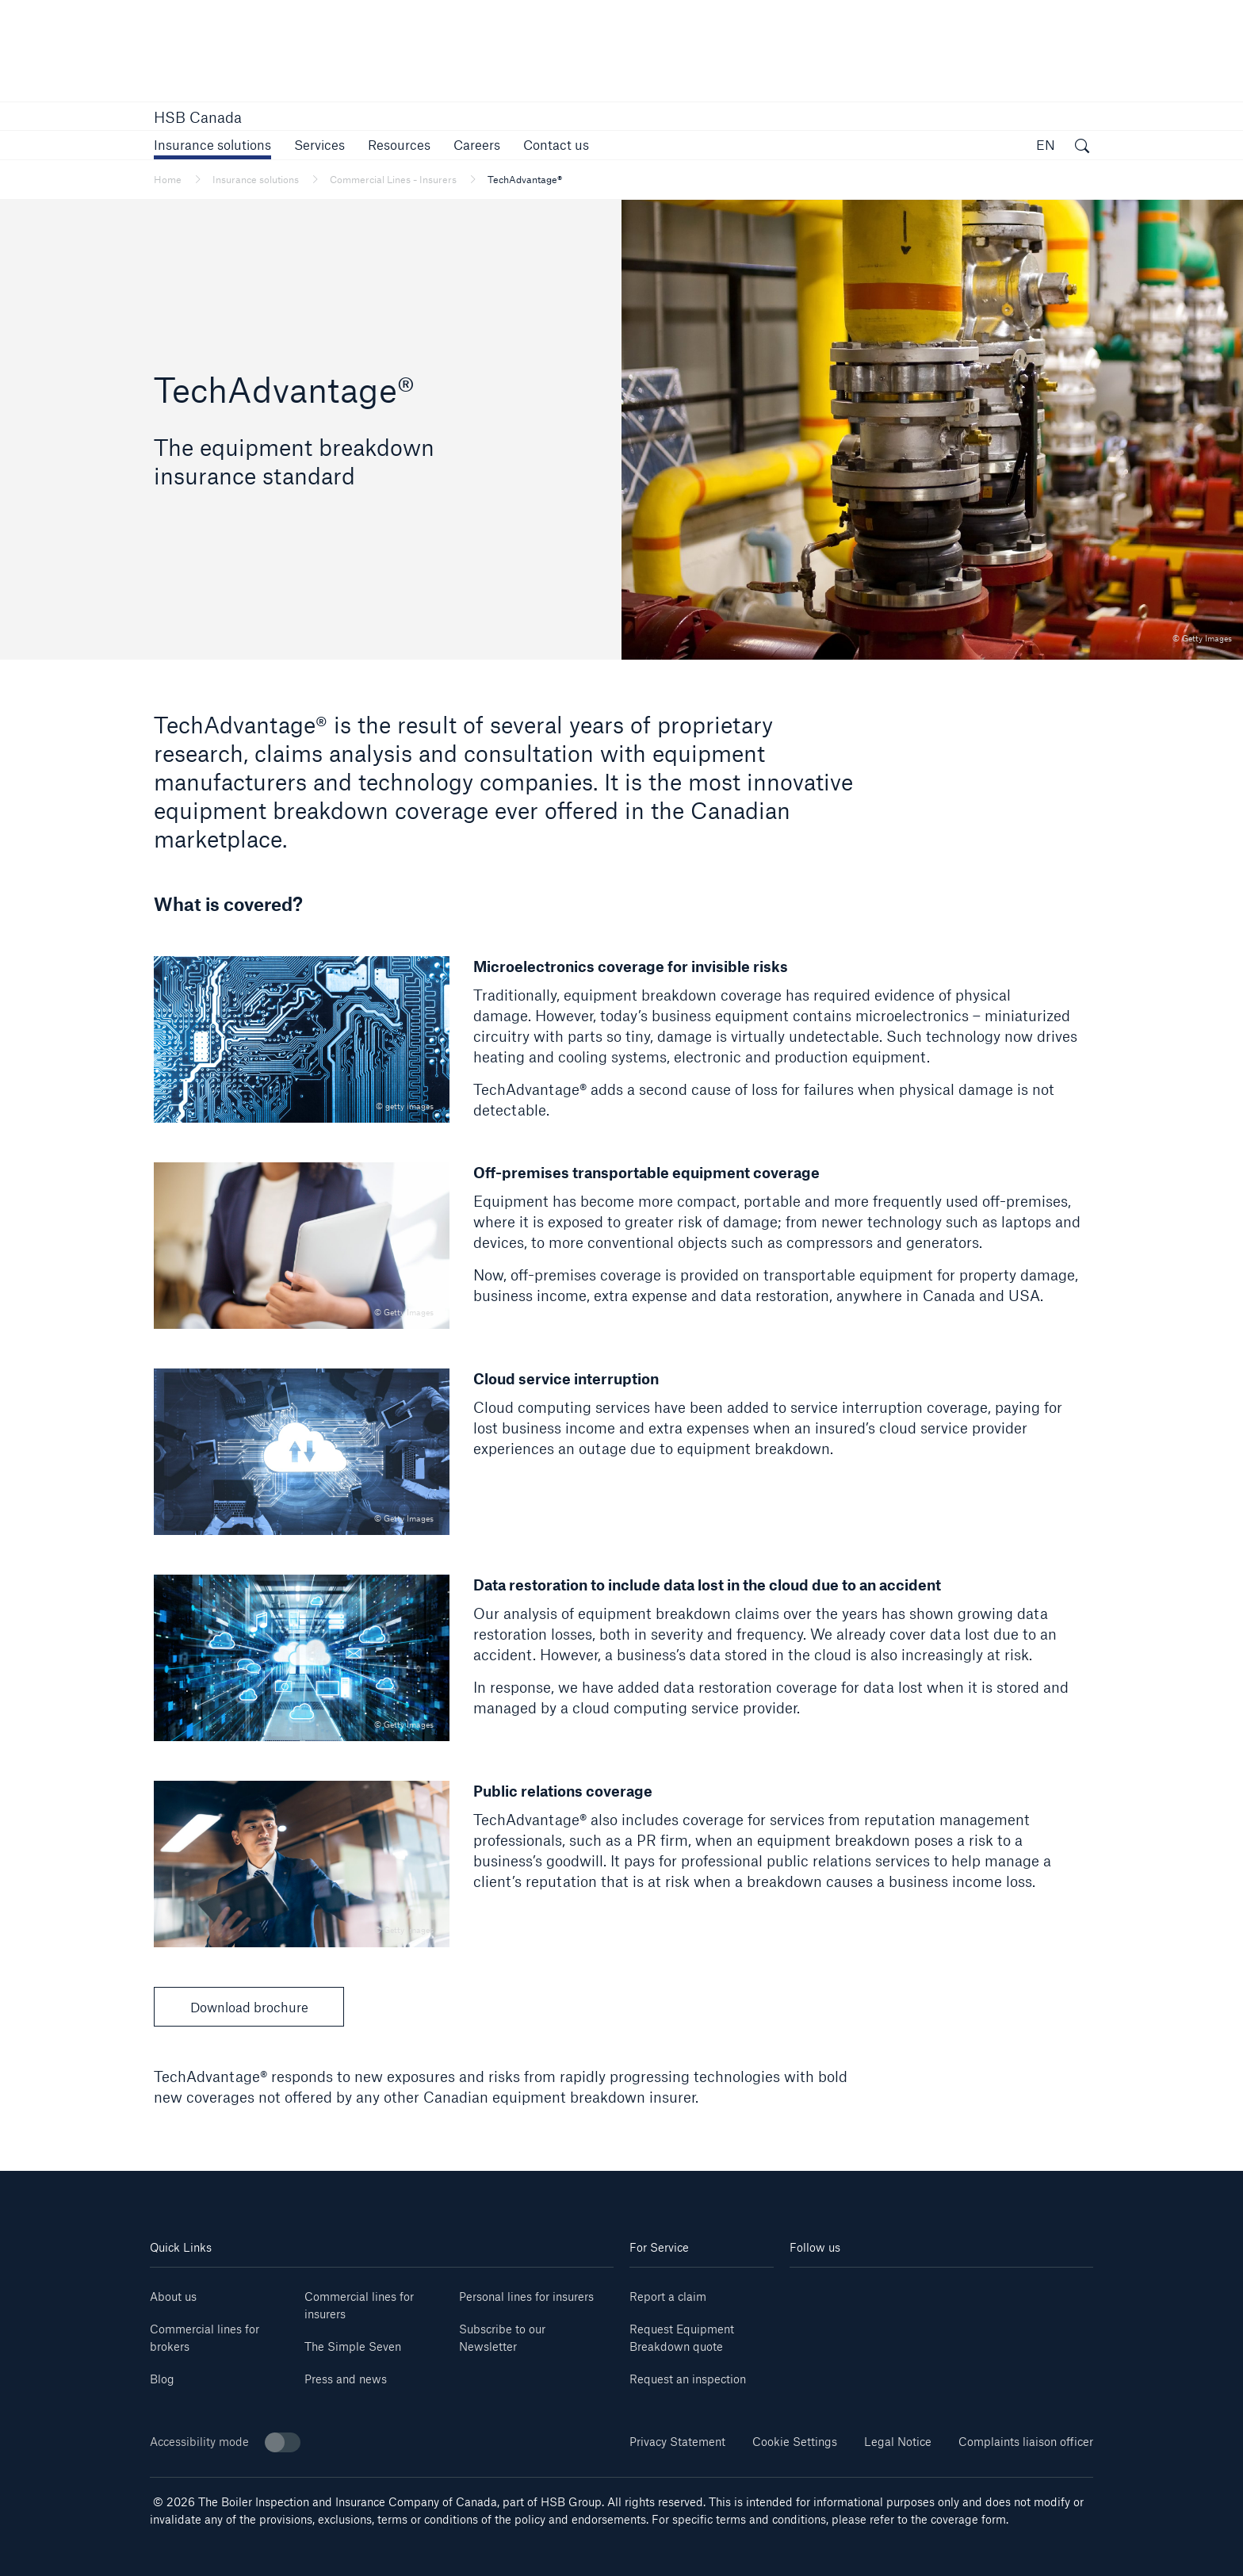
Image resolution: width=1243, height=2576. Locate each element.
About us (173, 2296)
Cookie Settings (794, 2441)
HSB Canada (198, 117)
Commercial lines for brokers (204, 2337)
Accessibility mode (225, 2442)
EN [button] (1045, 144)
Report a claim (667, 2296)
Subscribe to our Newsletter (502, 2337)
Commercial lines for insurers (359, 2305)
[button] (212, 144)
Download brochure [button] (249, 2007)
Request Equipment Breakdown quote (681, 2337)
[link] (476, 144)
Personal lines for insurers (526, 2296)
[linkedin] (815, 2290)
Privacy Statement (677, 2441)
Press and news (345, 2379)
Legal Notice (897, 2441)
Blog (162, 2379)
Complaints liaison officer (1025, 2441)
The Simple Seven (352, 2346)
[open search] (1082, 147)
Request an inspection (687, 2379)
